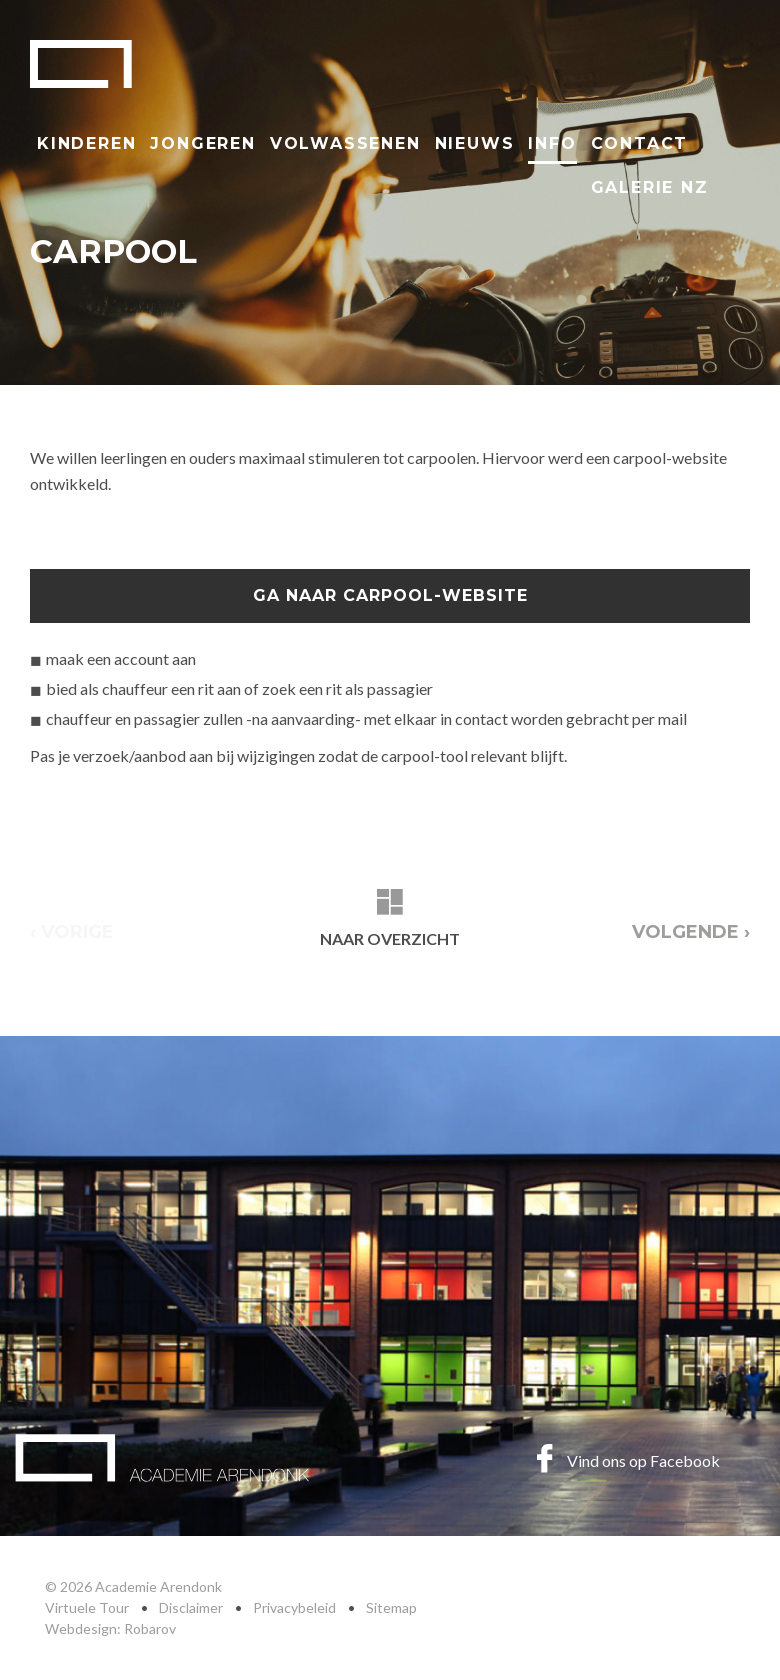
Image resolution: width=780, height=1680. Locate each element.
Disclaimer (191, 1607)
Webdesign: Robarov (110, 1628)
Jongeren (202, 143)
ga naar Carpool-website (390, 595)
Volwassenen (345, 143)
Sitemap (391, 1607)
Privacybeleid (294, 1607)
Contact (640, 143)
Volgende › (691, 932)
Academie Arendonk (81, 64)
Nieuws (475, 143)
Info (552, 143)
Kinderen (86, 143)
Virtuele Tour (87, 1607)
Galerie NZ (650, 187)
